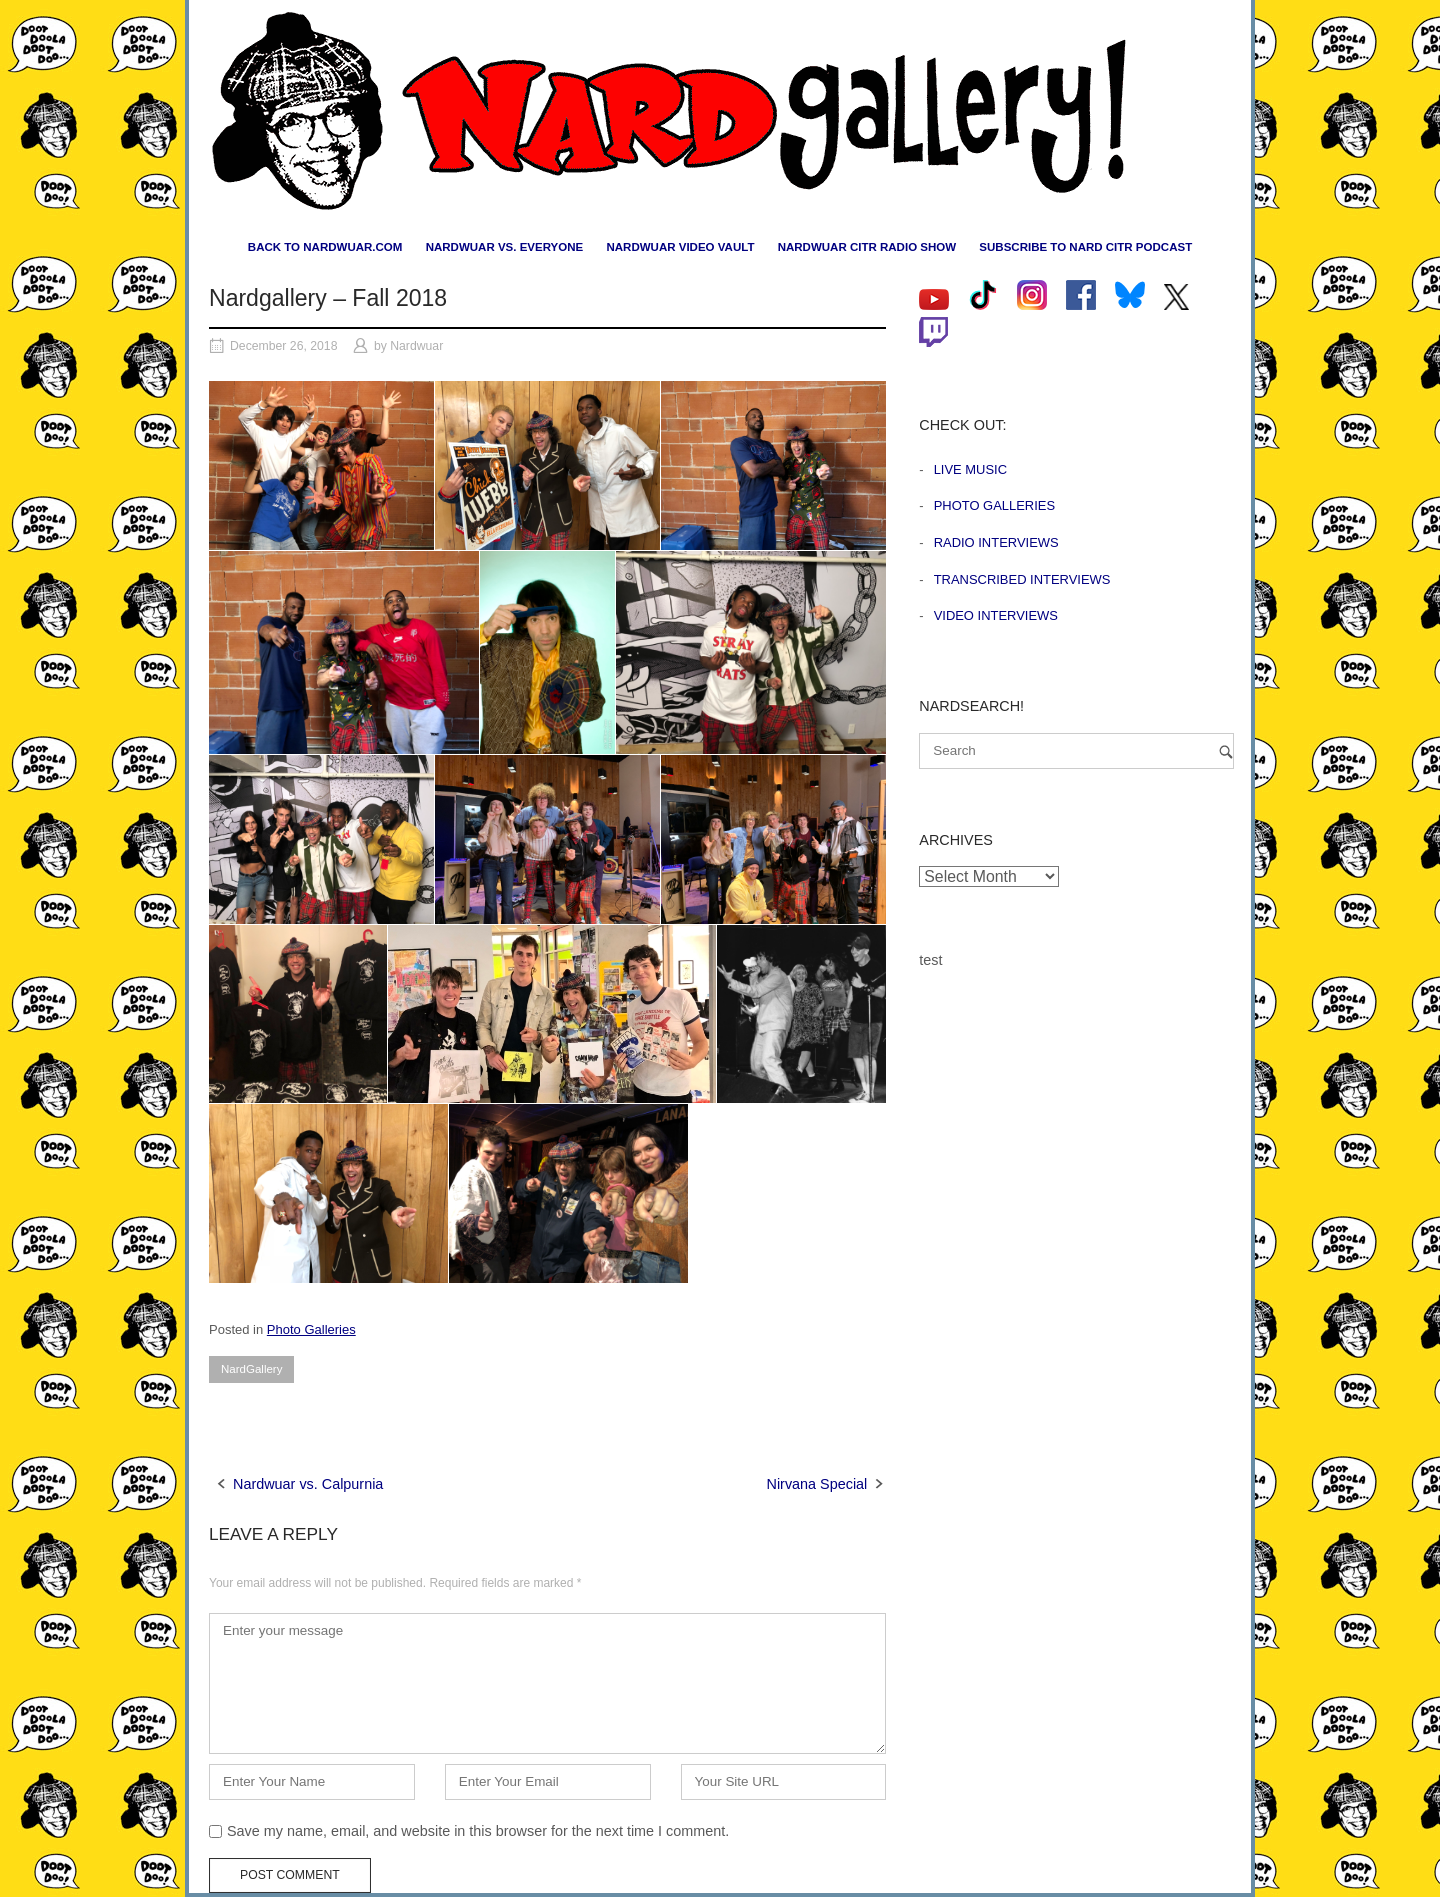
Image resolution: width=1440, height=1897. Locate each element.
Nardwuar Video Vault (680, 247)
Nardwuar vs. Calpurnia (308, 1484)
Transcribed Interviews (1022, 579)
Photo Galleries (311, 1329)
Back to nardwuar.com (325, 247)
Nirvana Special (817, 1484)
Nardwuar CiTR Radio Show (867, 247)
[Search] (1226, 751)
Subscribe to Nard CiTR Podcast (1085, 247)
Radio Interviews (996, 542)
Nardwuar (416, 346)
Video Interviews (996, 615)
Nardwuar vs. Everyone (505, 247)
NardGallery (251, 1369)
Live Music (970, 469)
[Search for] (1076, 751)
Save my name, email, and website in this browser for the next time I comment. (478, 1831)
